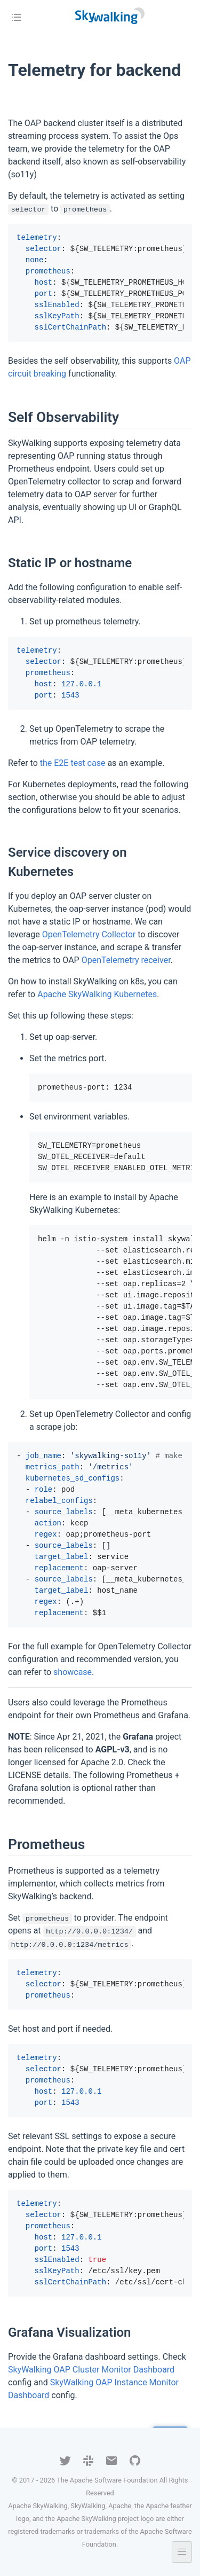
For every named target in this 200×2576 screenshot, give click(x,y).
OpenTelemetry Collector (89, 934)
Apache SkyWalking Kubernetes (97, 994)
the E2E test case (73, 763)
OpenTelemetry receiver (126, 960)
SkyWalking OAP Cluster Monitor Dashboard (91, 2369)
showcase (72, 1672)
